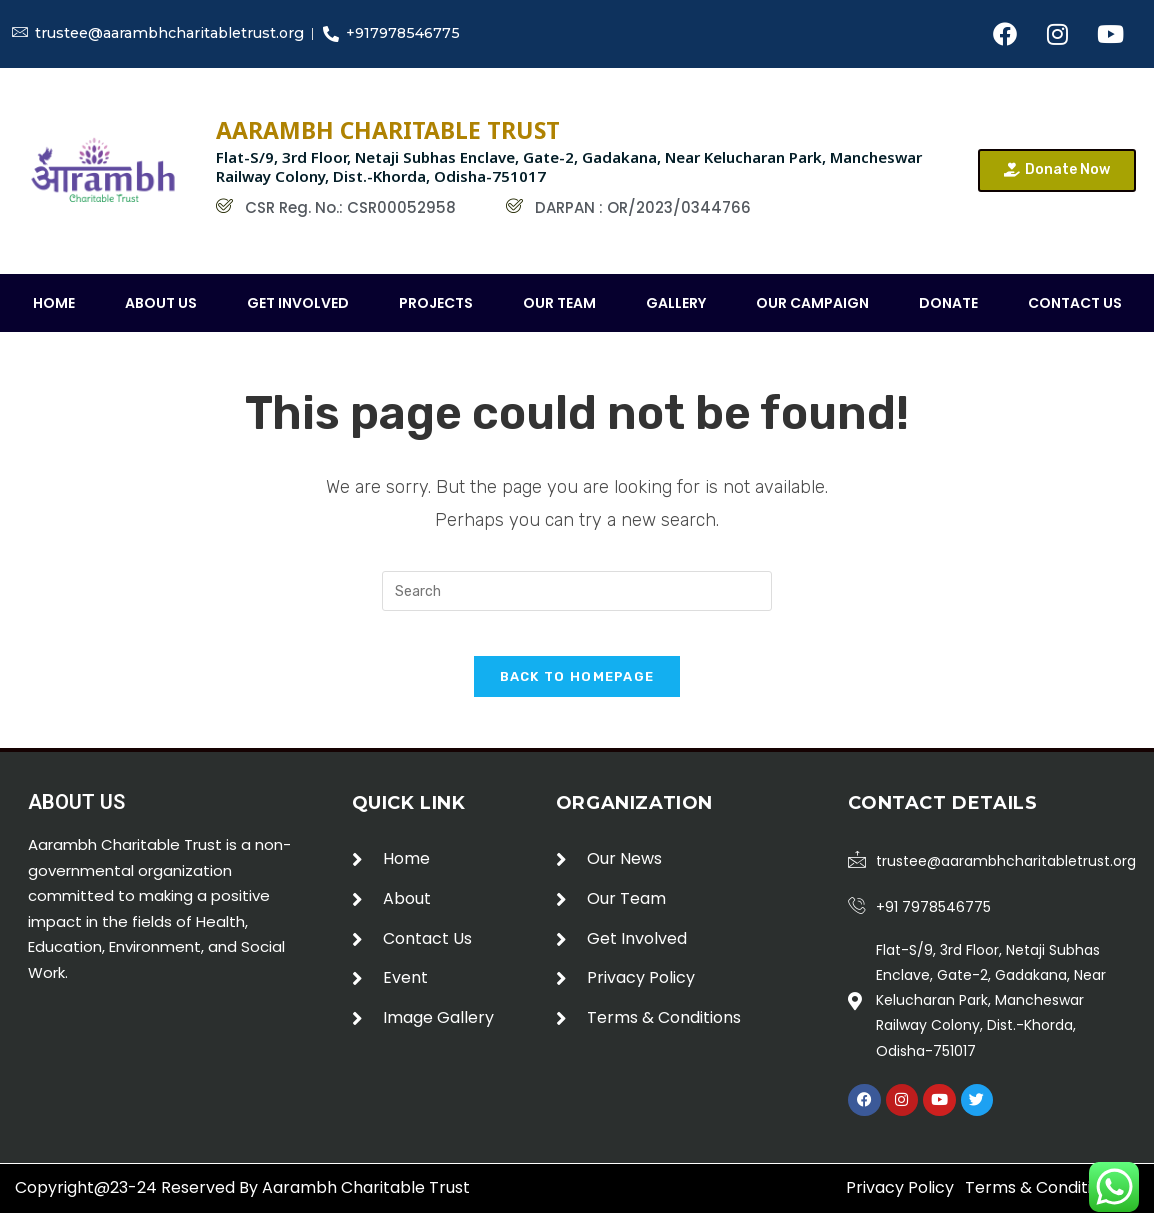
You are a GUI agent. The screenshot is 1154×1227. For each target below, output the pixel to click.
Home (54, 303)
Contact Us (1075, 303)
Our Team (559, 303)
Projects (436, 303)
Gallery (676, 303)
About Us (161, 303)
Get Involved (298, 303)
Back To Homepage (577, 692)
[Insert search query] (577, 591)
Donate (948, 303)
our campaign (812, 303)
